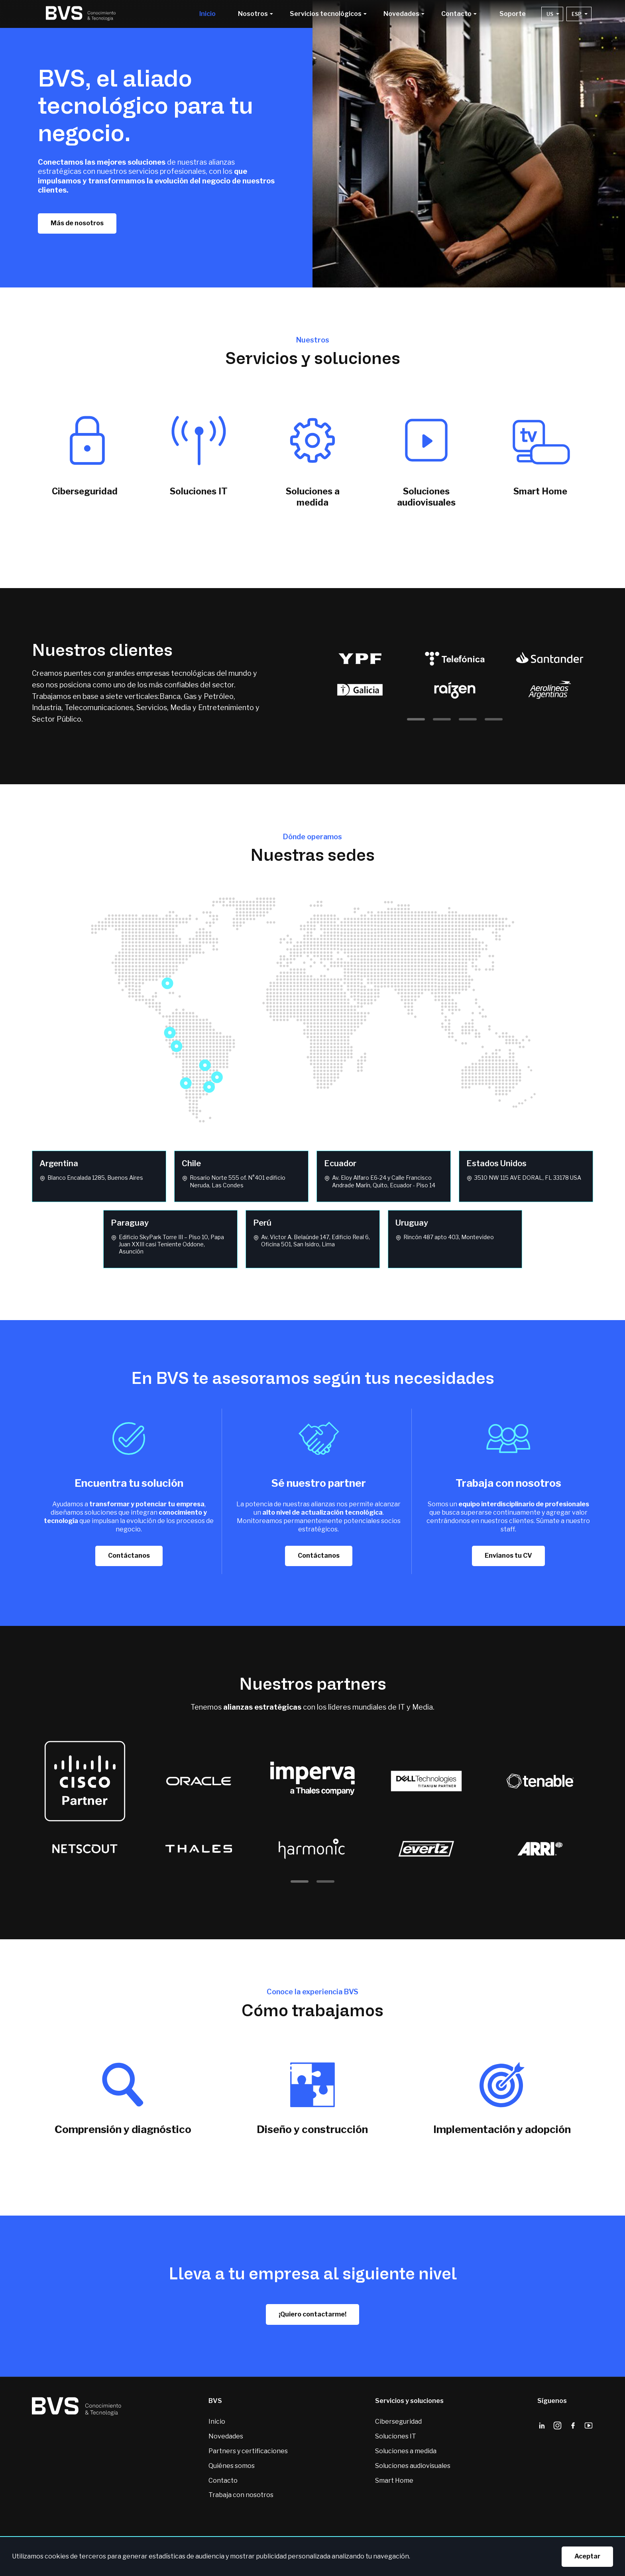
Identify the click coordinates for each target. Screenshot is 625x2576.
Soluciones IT (395, 2436)
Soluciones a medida (405, 2451)
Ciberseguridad (398, 2421)
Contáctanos (129, 1555)
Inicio (207, 14)
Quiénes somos (231, 2466)
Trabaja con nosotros (240, 2495)
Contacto (223, 2480)
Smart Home (394, 2480)
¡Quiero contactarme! (312, 2314)
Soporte (512, 14)
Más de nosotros (77, 223)
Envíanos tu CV (508, 1555)
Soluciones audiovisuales (412, 2466)
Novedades (225, 2436)
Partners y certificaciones (248, 2451)
